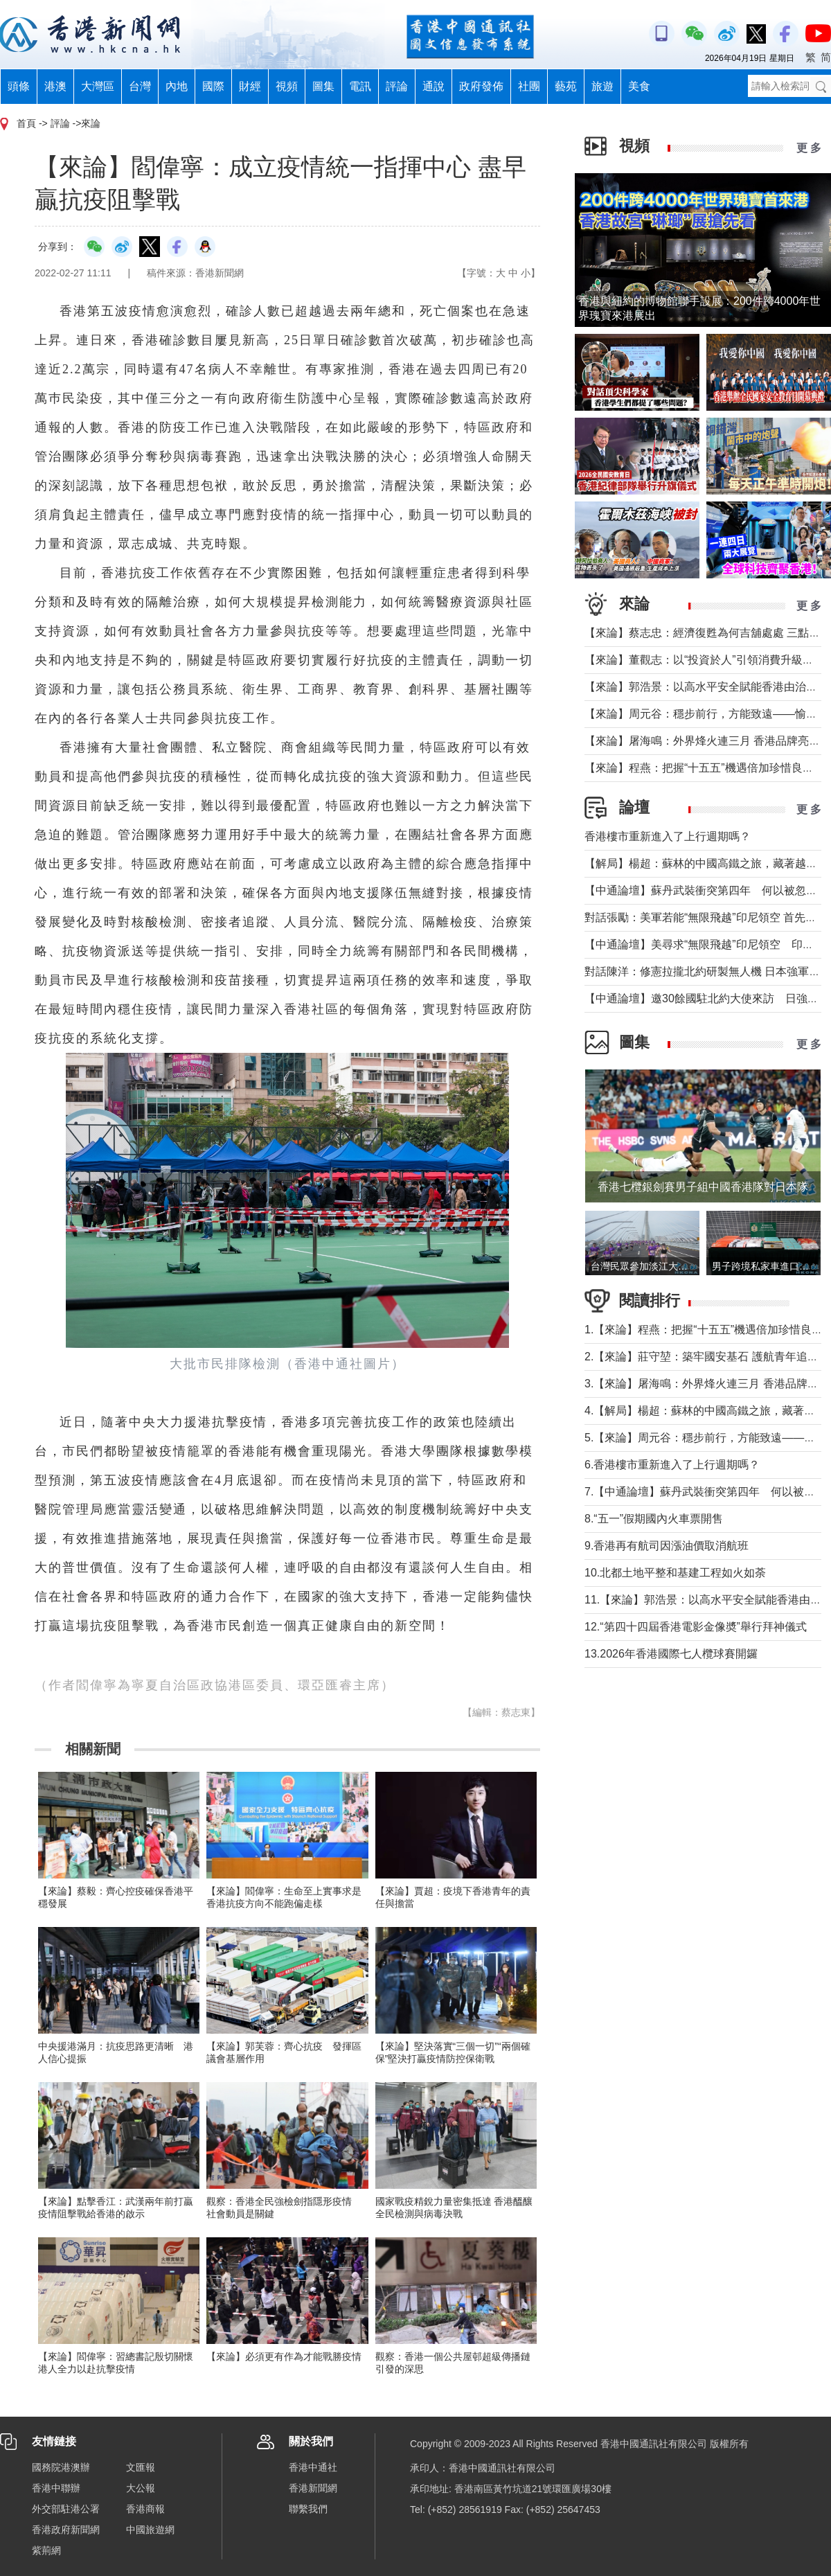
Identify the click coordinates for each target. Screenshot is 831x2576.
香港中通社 (313, 2467)
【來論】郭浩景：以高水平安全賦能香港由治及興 (706, 687)
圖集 (323, 86)
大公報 (140, 2488)
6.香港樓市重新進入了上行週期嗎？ (672, 1465)
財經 (250, 86)
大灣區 (97, 86)
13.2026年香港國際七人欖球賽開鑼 (671, 1654)
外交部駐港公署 (66, 2508)
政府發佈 (481, 86)
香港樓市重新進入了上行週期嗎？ (667, 836)
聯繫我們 (308, 2508)
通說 (433, 86)
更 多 (808, 148)
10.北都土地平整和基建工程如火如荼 (675, 1573)
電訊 (360, 86)
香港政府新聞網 (66, 2529)
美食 (639, 86)
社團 (529, 86)
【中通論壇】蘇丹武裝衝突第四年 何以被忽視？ (706, 890)
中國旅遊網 (150, 2529)
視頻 (287, 86)
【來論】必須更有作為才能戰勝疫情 (283, 2356)
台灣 (140, 86)
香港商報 (145, 2508)
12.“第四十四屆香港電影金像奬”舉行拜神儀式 (695, 1627)
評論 (397, 86)
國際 (213, 86)
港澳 (55, 86)
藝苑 (566, 86)
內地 (177, 86)
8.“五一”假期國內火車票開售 (653, 1519)
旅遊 (602, 86)
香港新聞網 (313, 2488)
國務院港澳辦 (61, 2467)
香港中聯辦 (56, 2488)
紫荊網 (46, 2550)
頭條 (19, 86)
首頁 (26, 123)
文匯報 (140, 2467)
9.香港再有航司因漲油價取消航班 (666, 1546)
